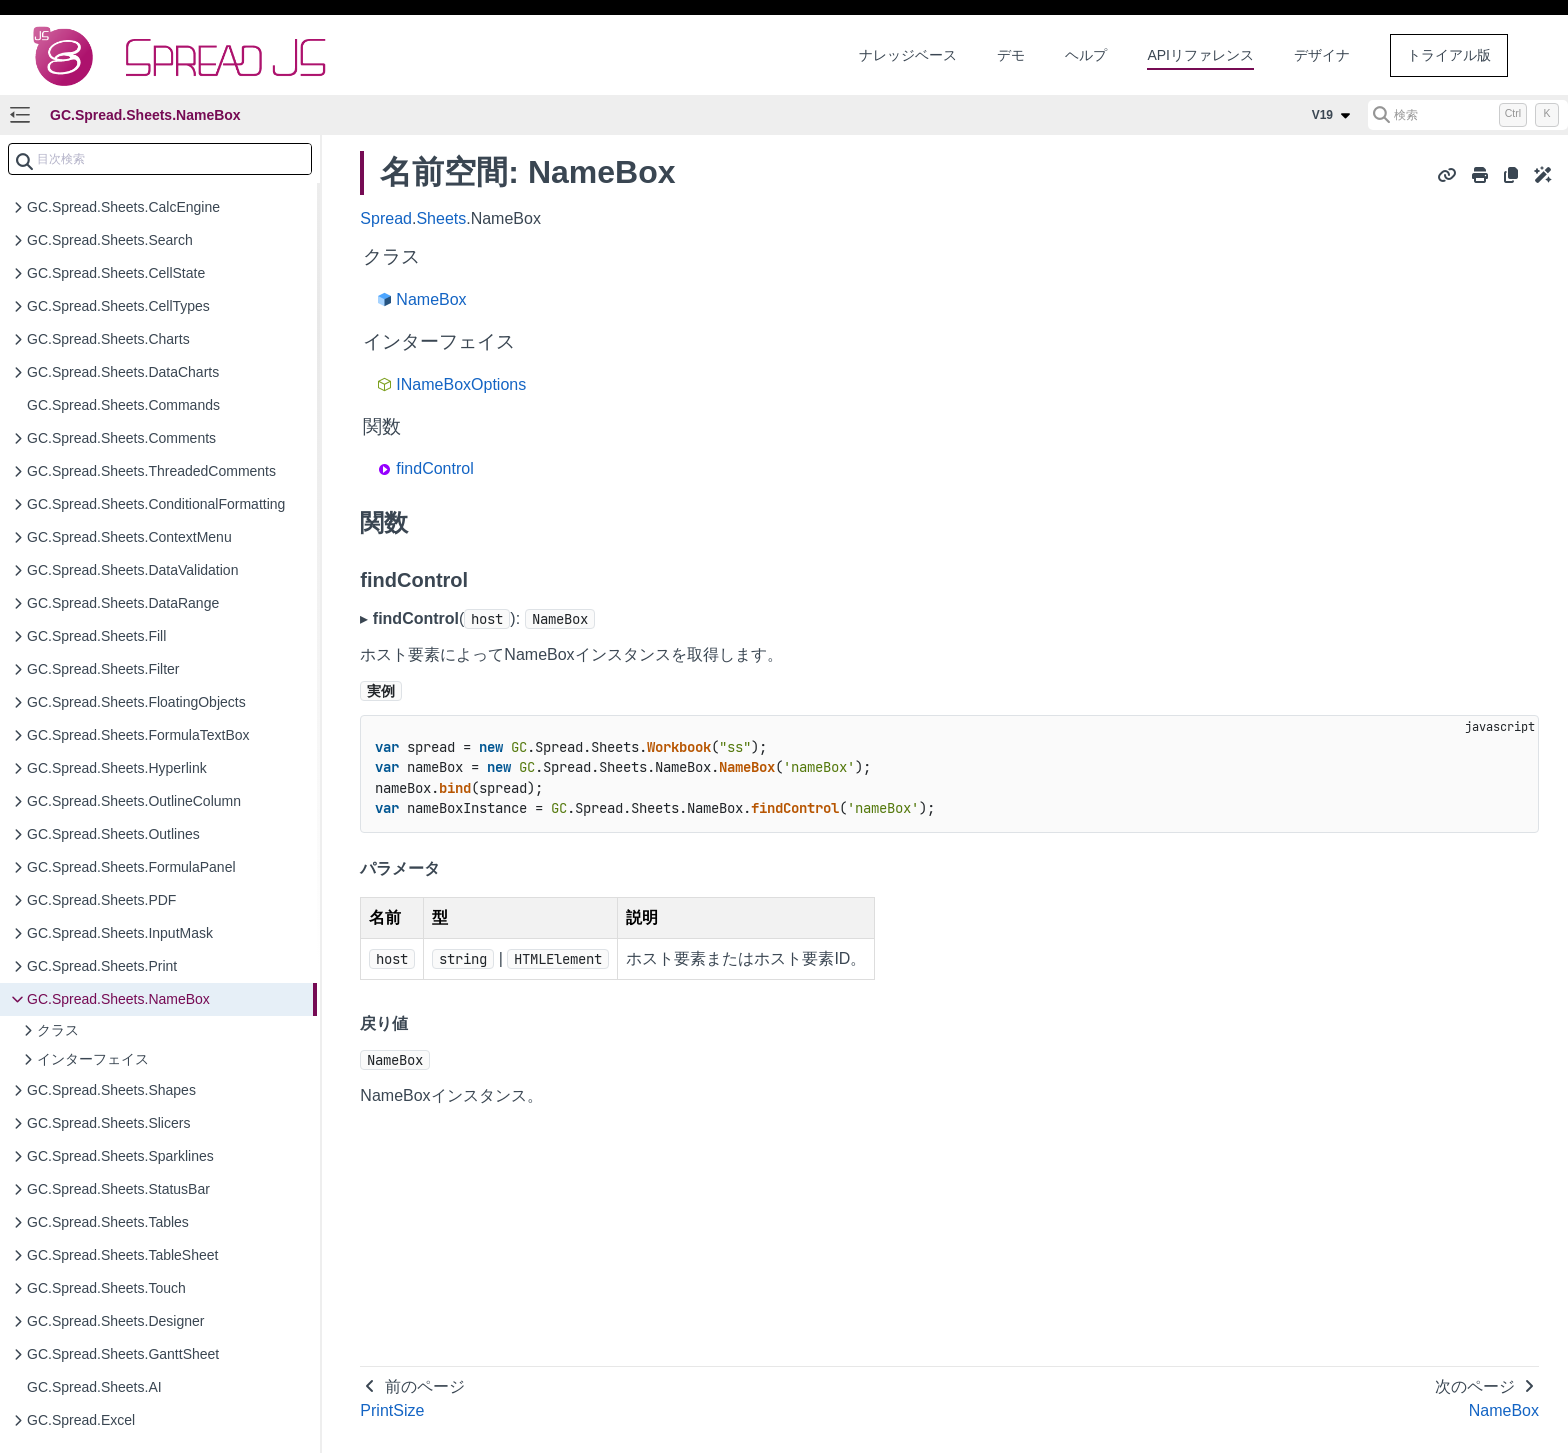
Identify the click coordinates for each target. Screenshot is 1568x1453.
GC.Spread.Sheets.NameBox (145, 115)
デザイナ (1322, 55)
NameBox (431, 299)
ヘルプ (1086, 55)
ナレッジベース (908, 55)
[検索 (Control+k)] (1468, 115)
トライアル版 (1449, 55)
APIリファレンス (1200, 55)
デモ (1011, 55)
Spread (386, 218)
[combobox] (160, 159)
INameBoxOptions (461, 384)
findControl (434, 468)
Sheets (441, 218)
